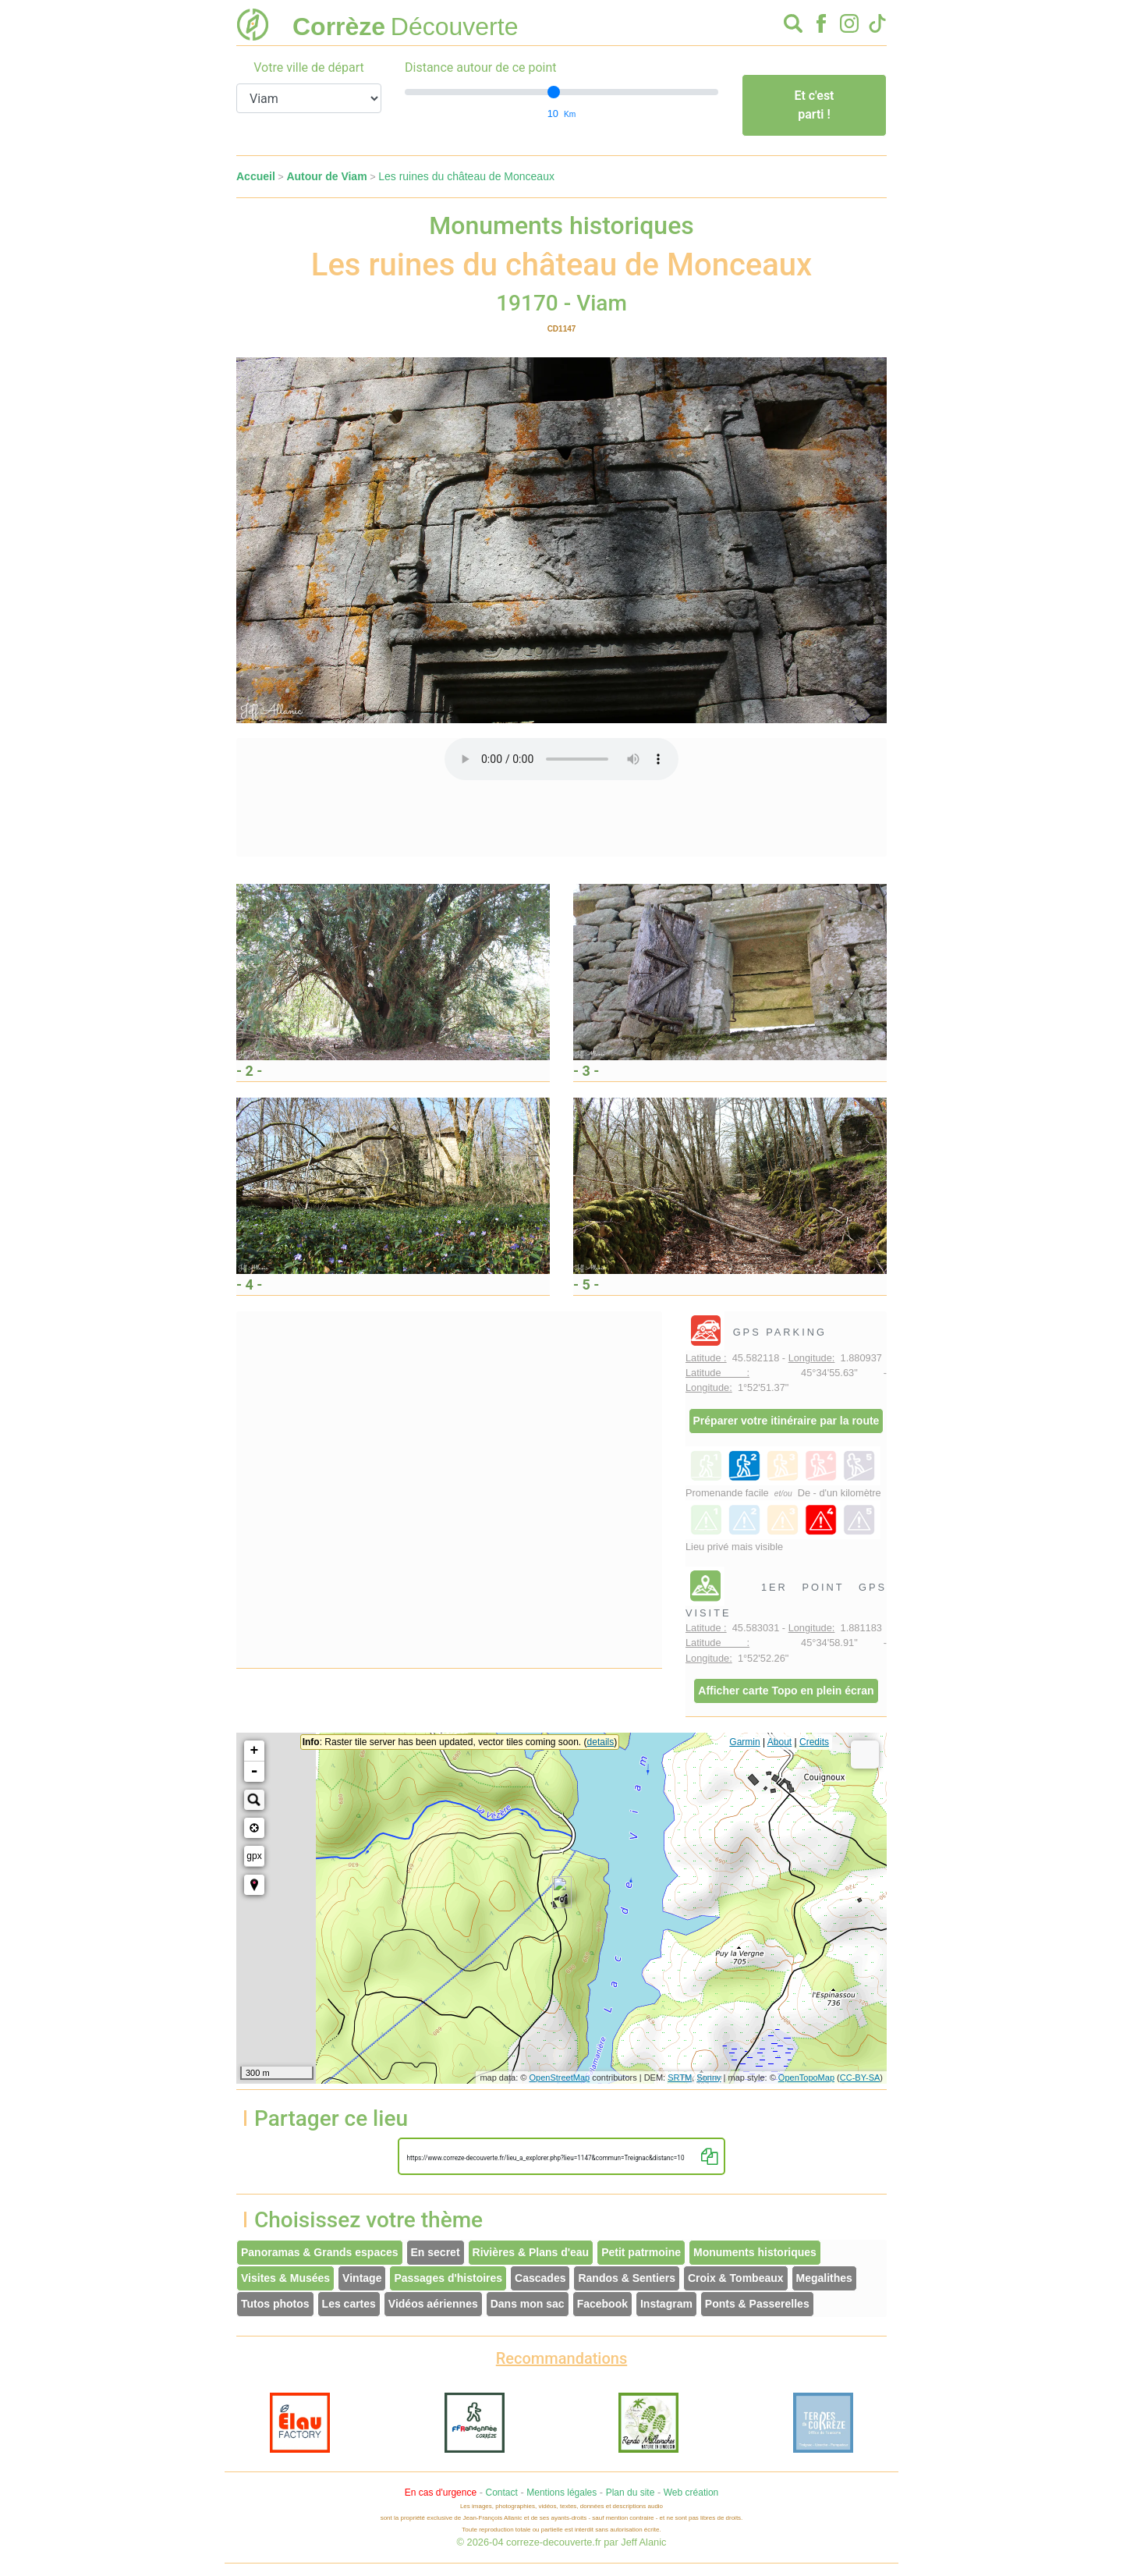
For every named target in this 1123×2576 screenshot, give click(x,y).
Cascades (540, 2278)
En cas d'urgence (440, 2492)
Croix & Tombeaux (736, 2278)
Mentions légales (561, 2492)
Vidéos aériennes (433, 2303)
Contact (501, 2492)
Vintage (361, 2278)
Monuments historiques (755, 2252)
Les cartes (349, 2303)
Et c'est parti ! (814, 105)
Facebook (602, 2303)
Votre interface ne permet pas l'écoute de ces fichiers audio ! (561, 759)
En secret (435, 2252)
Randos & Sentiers (626, 2278)
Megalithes (824, 2278)
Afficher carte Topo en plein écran (785, 1690)
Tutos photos (275, 2303)
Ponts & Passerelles (757, 2303)
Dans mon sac (528, 2303)
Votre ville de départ (308, 67)
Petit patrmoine (641, 2252)
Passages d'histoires (448, 2278)
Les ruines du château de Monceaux (466, 176)
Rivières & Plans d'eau (531, 2252)
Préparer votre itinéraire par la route (786, 1420)
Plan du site (630, 2492)
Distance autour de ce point (481, 67)
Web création (691, 2492)
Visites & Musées (285, 2278)
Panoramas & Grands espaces (320, 2252)
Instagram (666, 2303)
